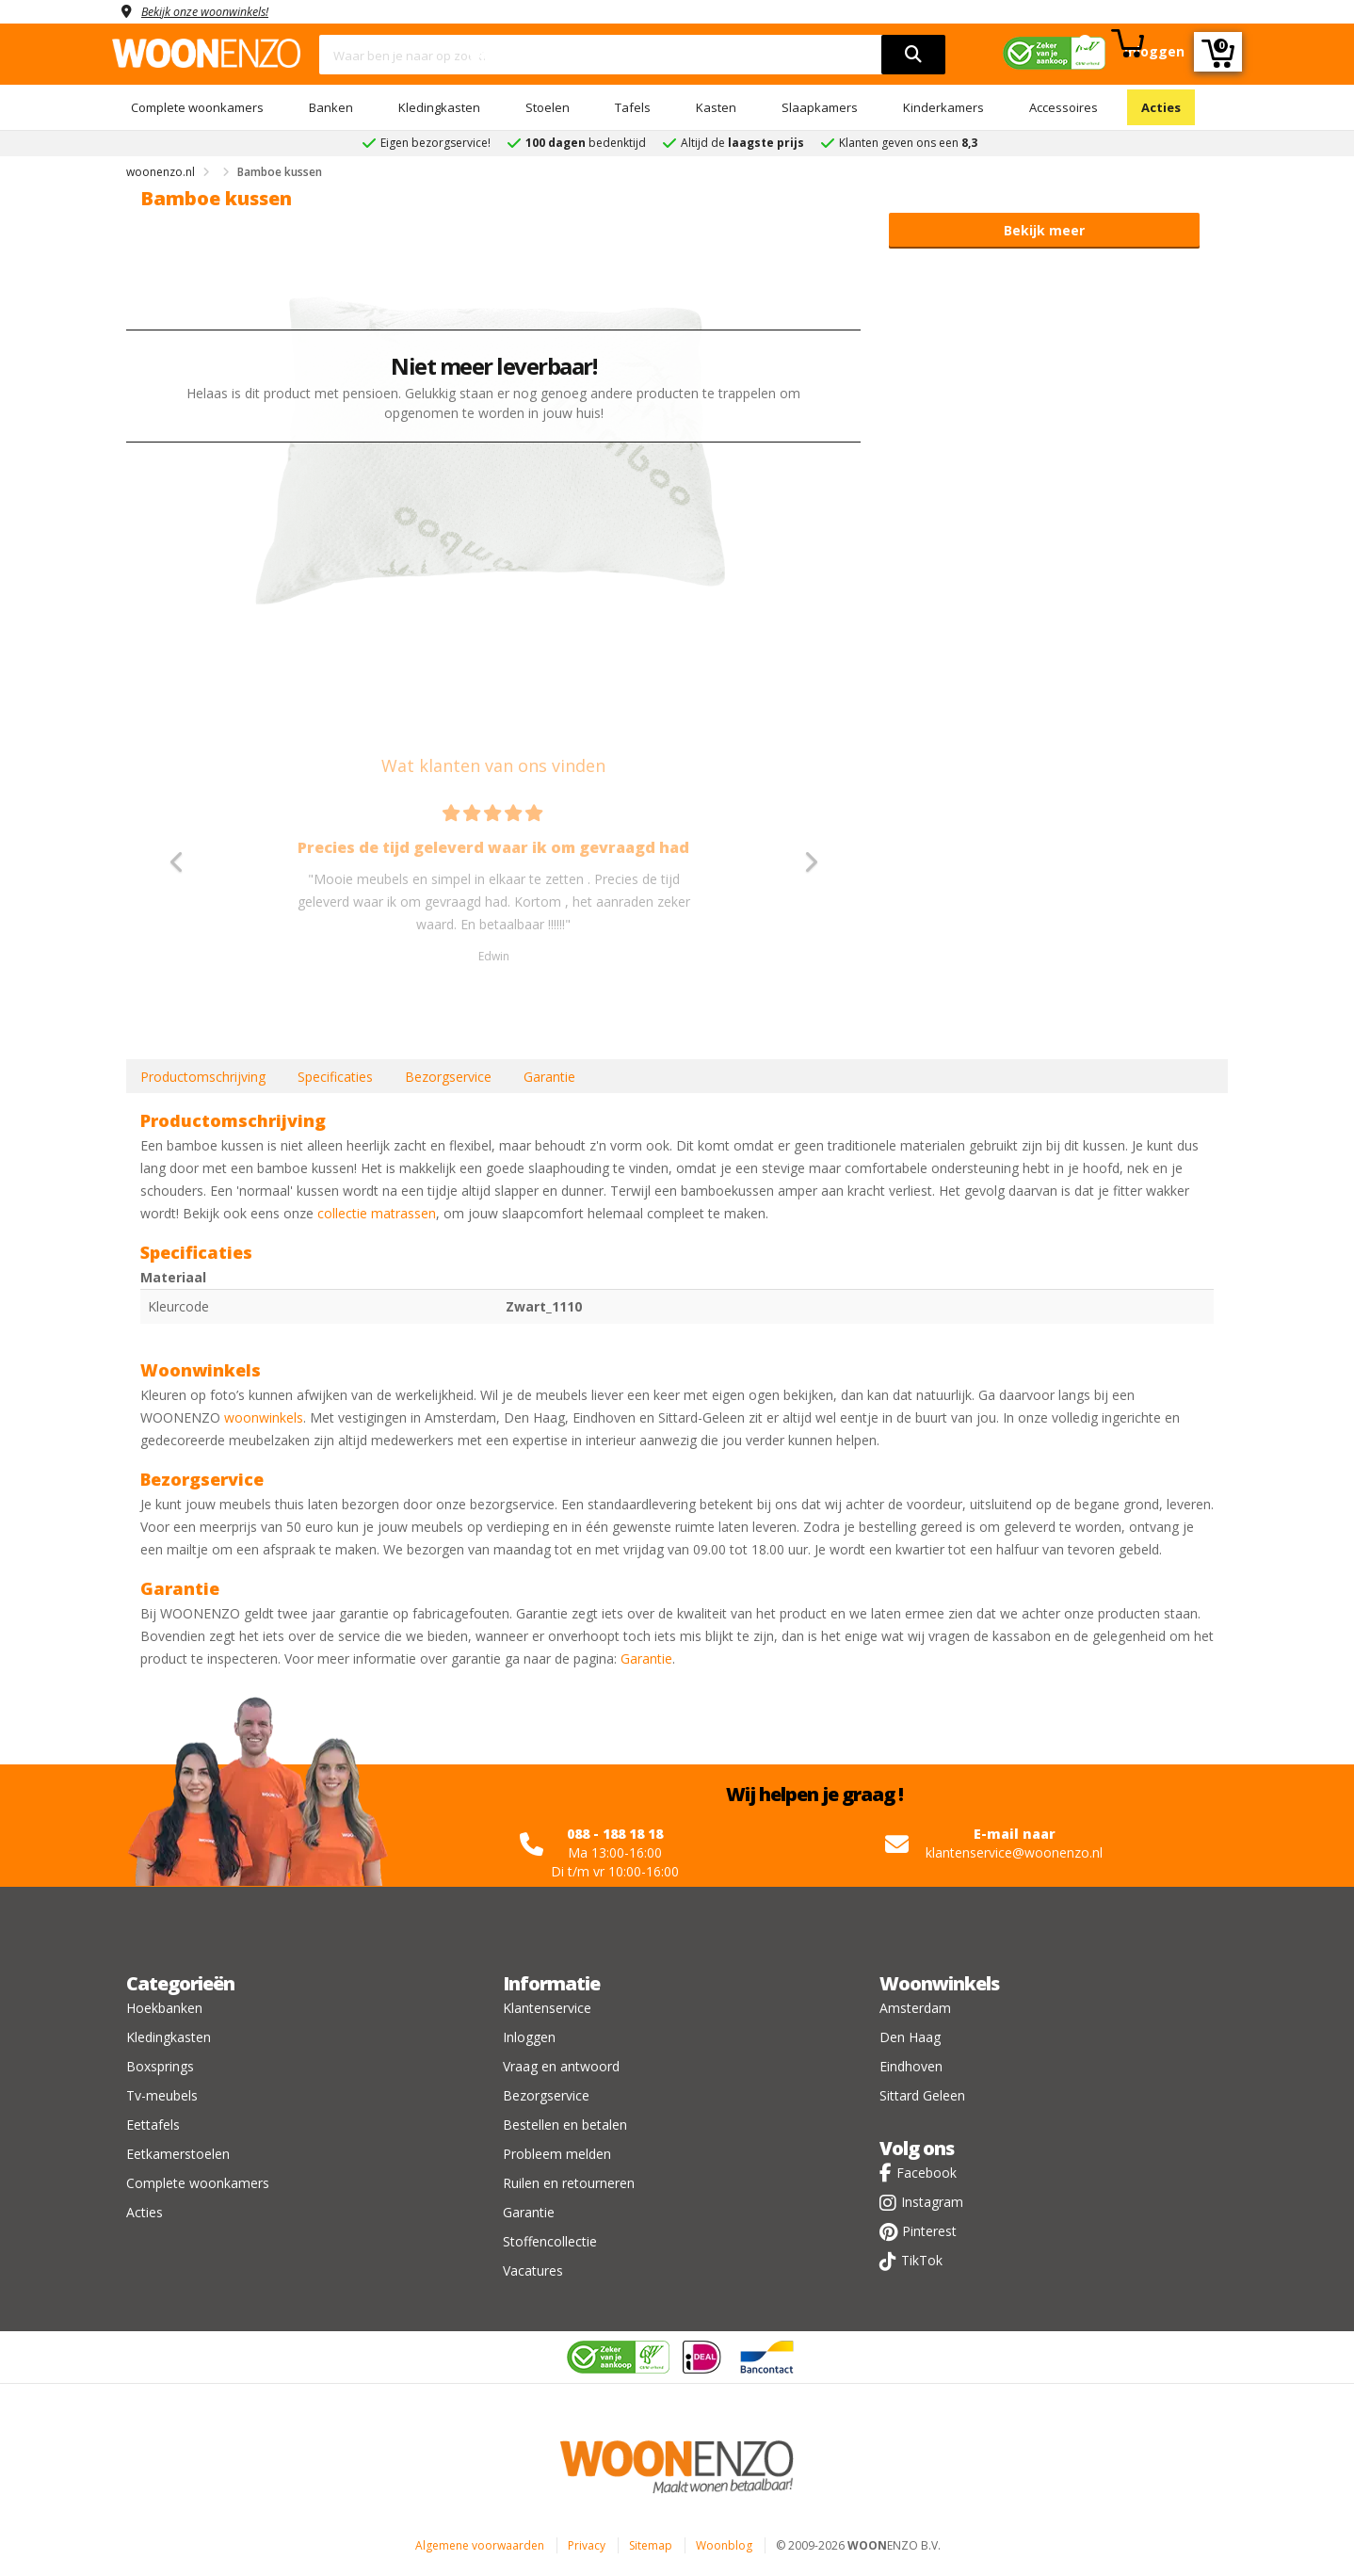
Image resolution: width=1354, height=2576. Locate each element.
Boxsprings (160, 2066)
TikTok (922, 2260)
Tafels (633, 107)
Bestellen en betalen (565, 2124)
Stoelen (547, 107)
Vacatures (533, 2270)
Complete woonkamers (197, 107)
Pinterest (929, 2231)
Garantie (549, 1077)
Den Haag (910, 2037)
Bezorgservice (448, 1077)
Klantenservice (547, 2008)
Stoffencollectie (550, 2241)
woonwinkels (263, 1417)
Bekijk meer (1044, 230)
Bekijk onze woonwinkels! (215, 11)
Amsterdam (915, 2008)
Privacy (586, 2545)
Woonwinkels (939, 1983)
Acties (1161, 107)
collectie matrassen (376, 1213)
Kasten (716, 107)
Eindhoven (911, 2066)
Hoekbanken (164, 2008)
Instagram (932, 2202)
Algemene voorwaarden (479, 2545)
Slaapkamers (820, 107)
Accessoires (1063, 107)
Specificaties (335, 1077)
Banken (331, 107)
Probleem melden (557, 2154)
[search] (913, 54)
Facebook (926, 2173)
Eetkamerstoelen (178, 2154)
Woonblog (724, 2545)
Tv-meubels (162, 2095)
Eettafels (153, 2124)
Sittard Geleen (922, 2095)
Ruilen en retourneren (569, 2183)
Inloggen (529, 2037)
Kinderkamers (943, 107)
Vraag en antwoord (561, 2066)
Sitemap (650, 2545)
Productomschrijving (203, 1077)
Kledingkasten (439, 107)
